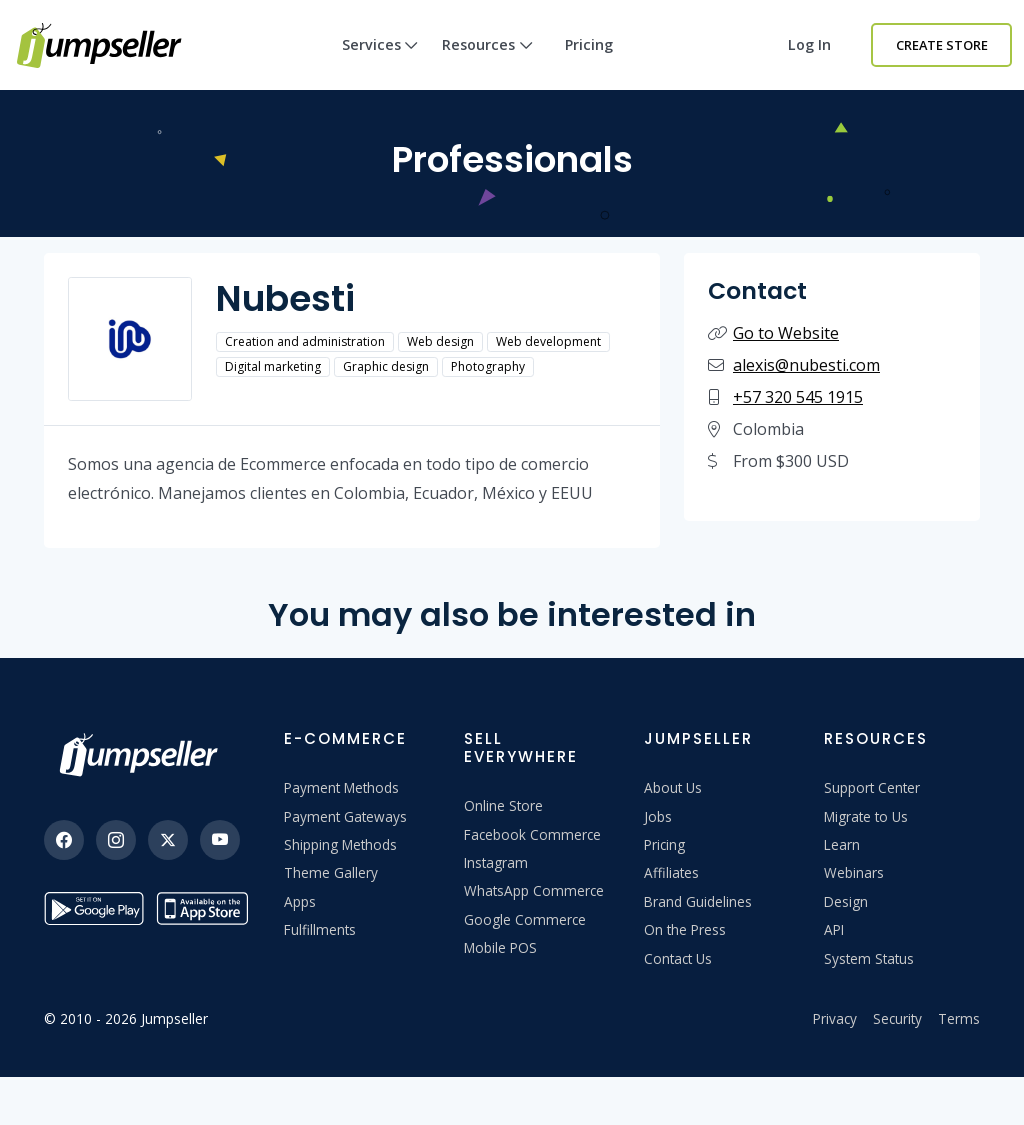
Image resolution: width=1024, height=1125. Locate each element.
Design (846, 901)
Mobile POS (500, 947)
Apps (300, 901)
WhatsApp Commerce (534, 890)
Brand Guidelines (698, 901)
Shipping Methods (340, 844)
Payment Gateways (345, 816)
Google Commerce (525, 919)
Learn (842, 844)
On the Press (685, 929)
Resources (487, 62)
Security (897, 1018)
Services (380, 62)
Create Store (942, 45)
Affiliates (671, 872)
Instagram (496, 862)
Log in (809, 44)
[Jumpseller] (144, 755)
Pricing (589, 44)
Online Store (503, 805)
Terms (959, 1018)
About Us (673, 787)
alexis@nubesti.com (806, 365)
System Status (869, 958)
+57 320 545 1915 (798, 397)
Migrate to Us (866, 816)
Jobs (658, 816)
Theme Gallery (331, 872)
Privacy (835, 1018)
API (834, 929)
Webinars (854, 872)
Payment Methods (341, 787)
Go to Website (786, 333)
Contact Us (678, 958)
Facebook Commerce (532, 834)
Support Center (872, 787)
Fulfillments (320, 929)
